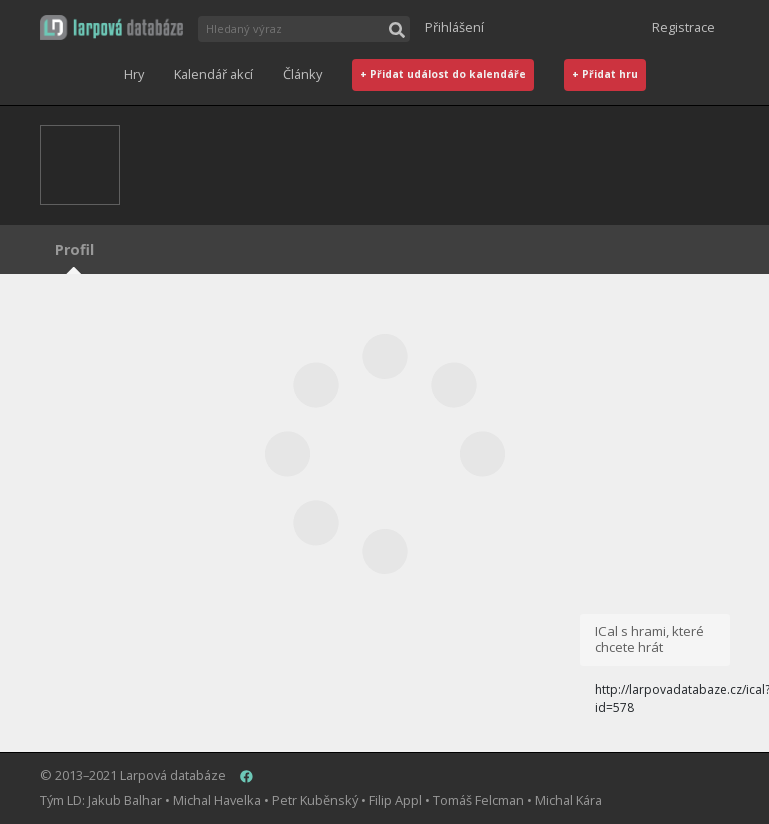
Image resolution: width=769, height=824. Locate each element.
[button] (111, 27)
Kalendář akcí (213, 74)
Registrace (683, 27)
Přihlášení (454, 27)
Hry (134, 74)
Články (302, 74)
